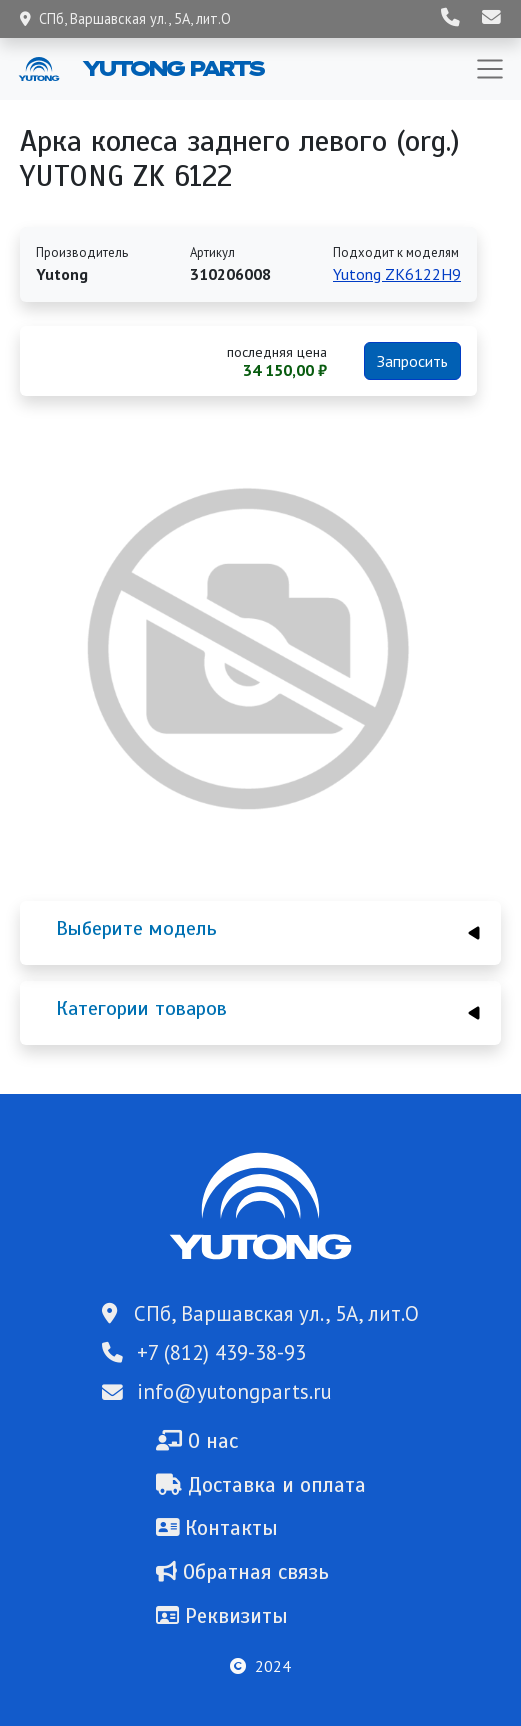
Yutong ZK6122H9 (397, 274)
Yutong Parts (172, 68)
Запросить (412, 361)
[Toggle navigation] (490, 69)
